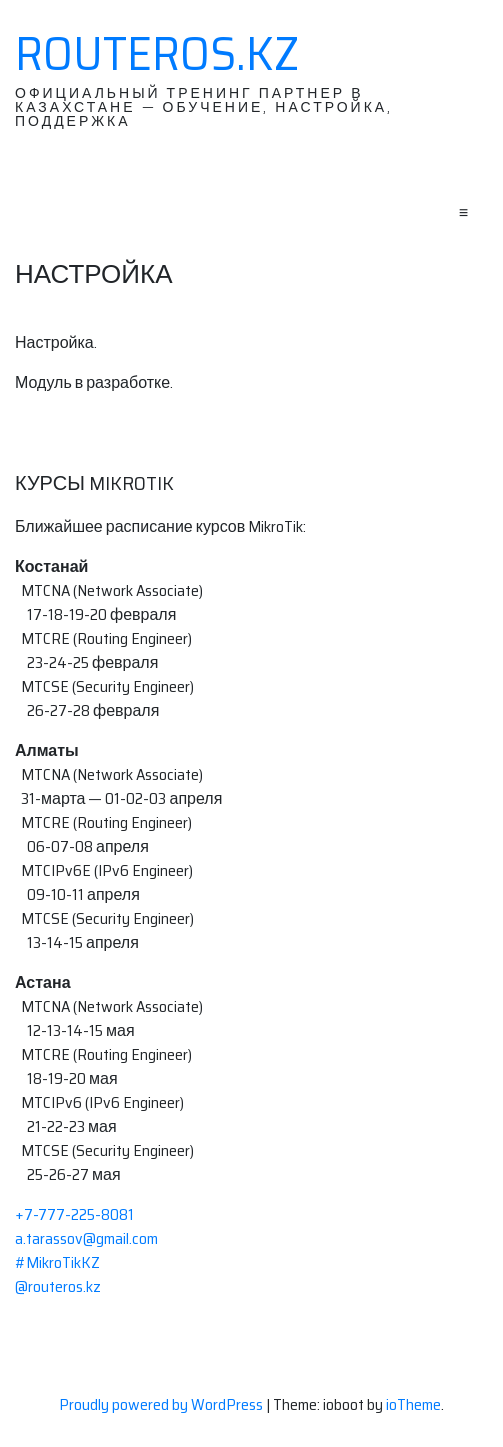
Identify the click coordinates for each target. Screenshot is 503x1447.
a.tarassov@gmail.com (86, 1238)
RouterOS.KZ (157, 54)
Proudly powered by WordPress (162, 1404)
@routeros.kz (58, 1286)
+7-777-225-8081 (74, 1214)
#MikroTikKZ (57, 1262)
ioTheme (413, 1404)
